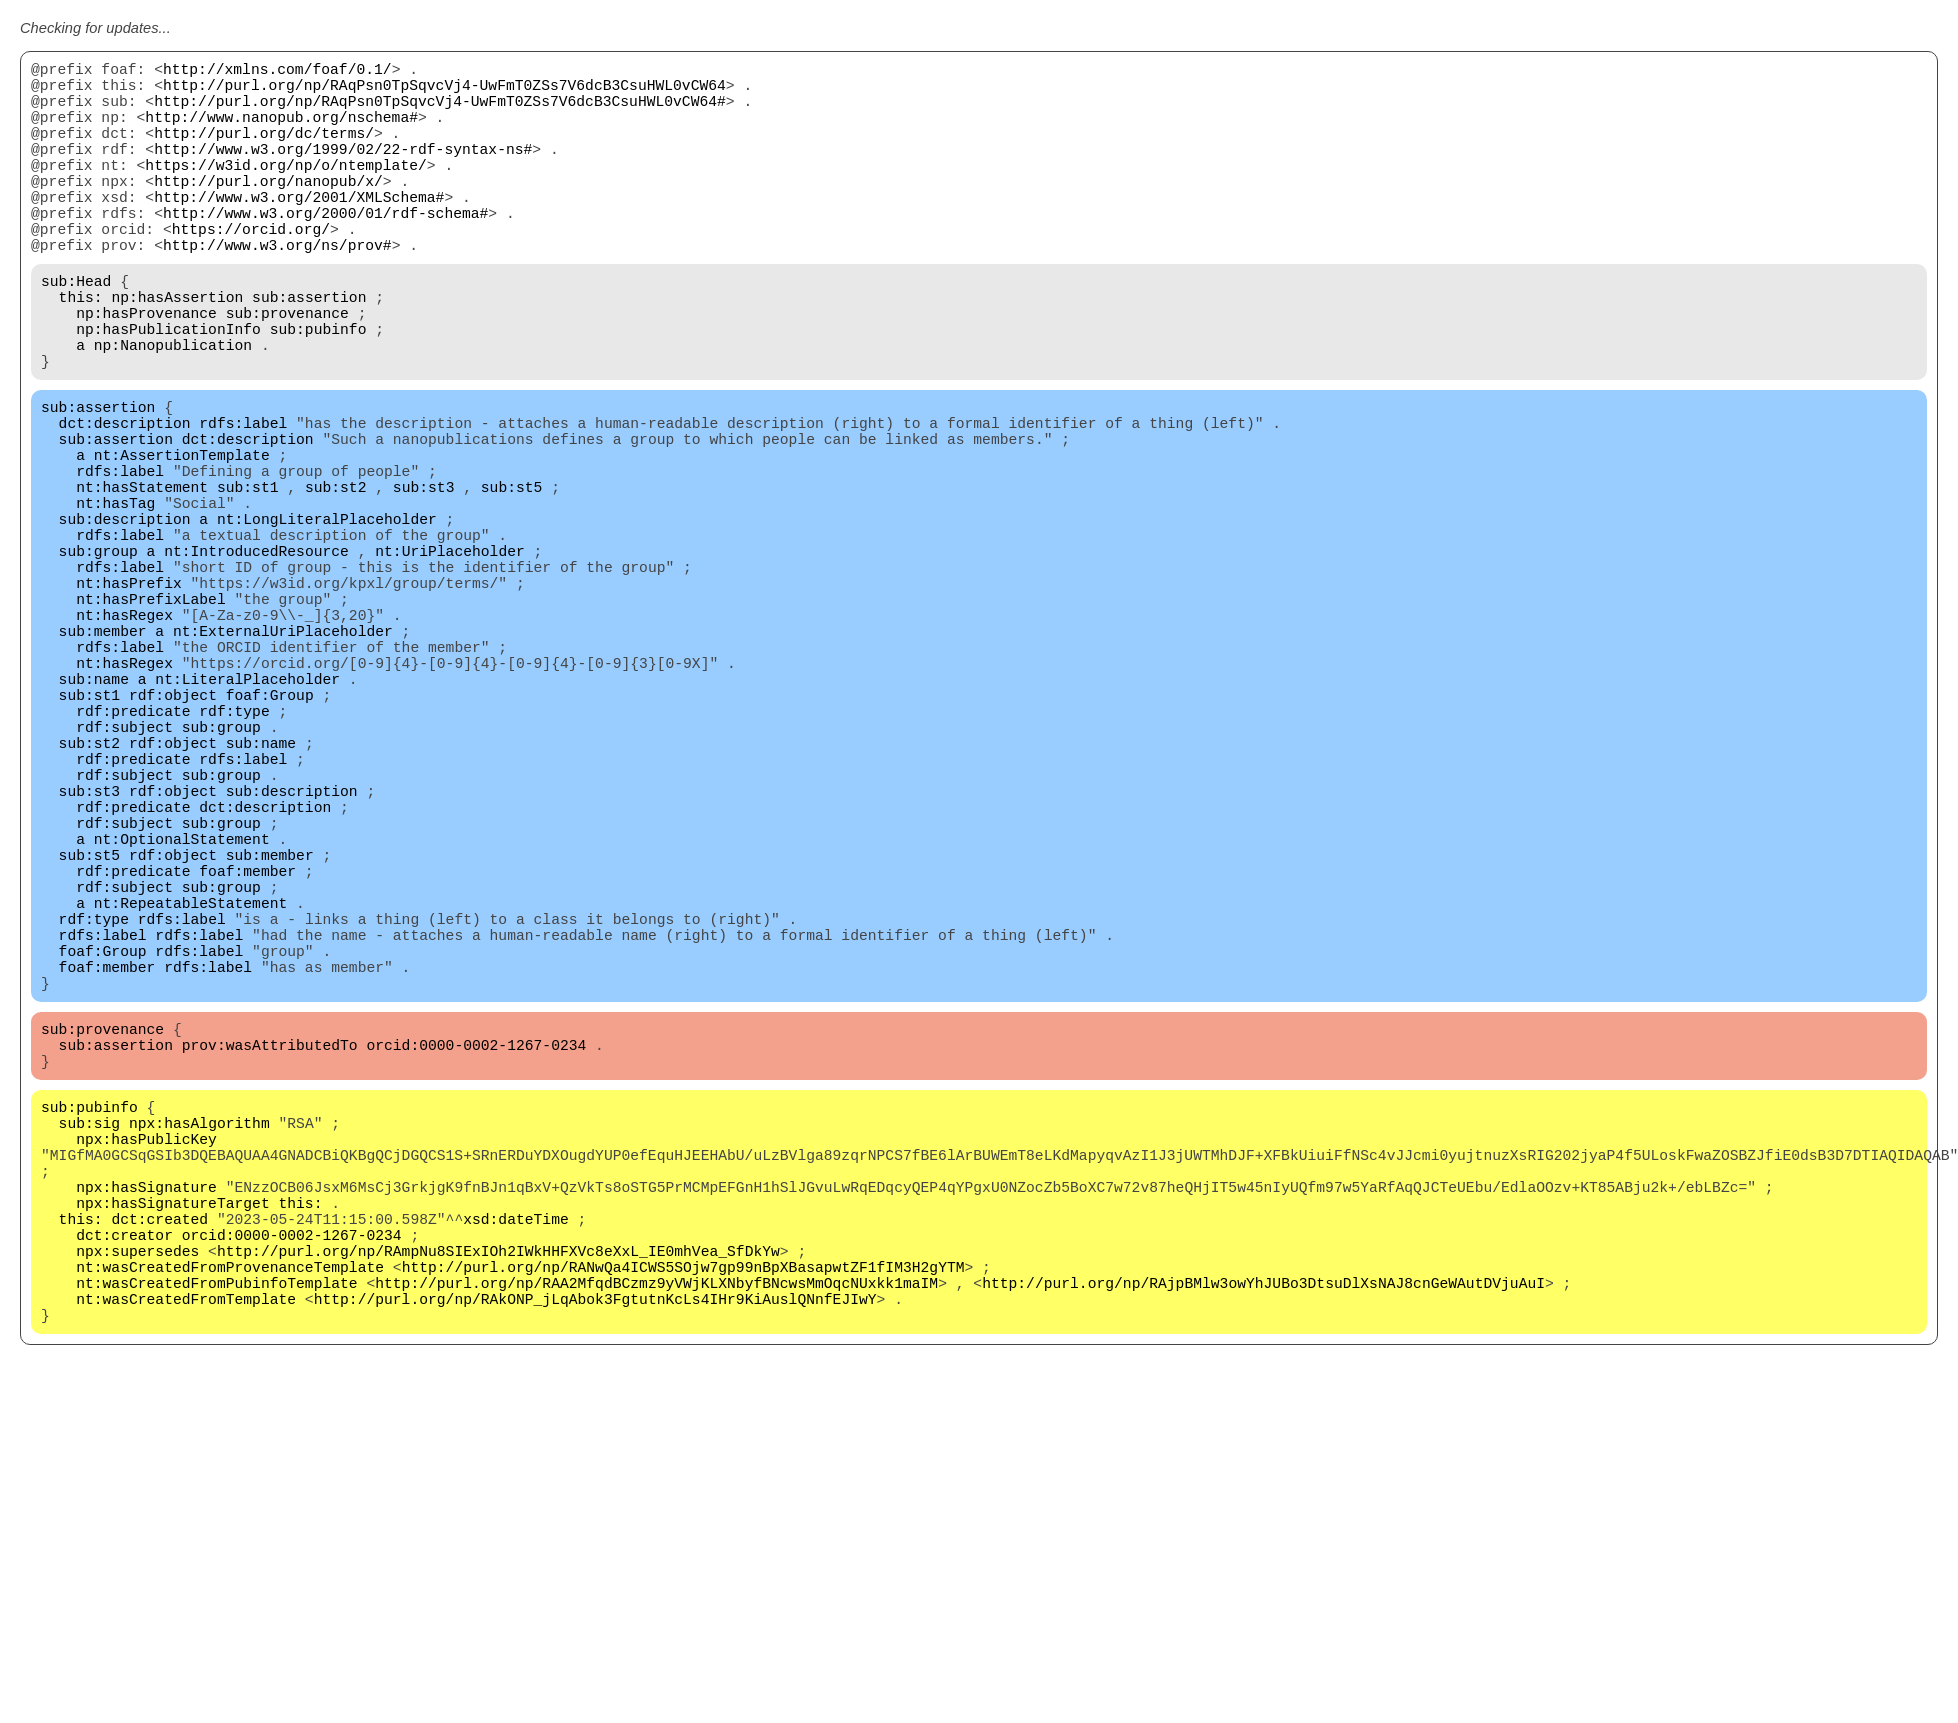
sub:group (98, 662)
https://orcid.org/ (251, 272)
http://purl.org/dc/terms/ (264, 152)
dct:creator (124, 1502)
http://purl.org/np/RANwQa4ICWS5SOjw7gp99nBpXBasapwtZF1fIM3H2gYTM (683, 1542)
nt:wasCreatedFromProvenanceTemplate (230, 1542)
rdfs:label (243, 502)
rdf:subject (124, 882)
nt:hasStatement (142, 582)
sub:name (94, 822)
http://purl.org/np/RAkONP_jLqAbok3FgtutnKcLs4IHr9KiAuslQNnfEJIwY (595, 1582)
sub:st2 (336, 582)
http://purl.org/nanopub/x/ (268, 212)
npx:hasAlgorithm (199, 1362)
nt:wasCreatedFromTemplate (186, 1582)
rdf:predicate (133, 862)
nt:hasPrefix (129, 702)
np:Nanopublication (173, 412)
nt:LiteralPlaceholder (247, 822)
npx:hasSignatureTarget (172, 1462)
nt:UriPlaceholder (450, 662)
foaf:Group (270, 842)
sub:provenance (287, 372)
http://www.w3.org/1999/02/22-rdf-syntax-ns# (343, 172)
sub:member (103, 762)
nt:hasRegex (124, 742)
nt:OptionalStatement (182, 1022)
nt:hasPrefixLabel (151, 722)
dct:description (125, 502)
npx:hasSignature (146, 1442)
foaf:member (247, 1062)
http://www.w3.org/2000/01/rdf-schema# (325, 252)
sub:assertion (309, 352)
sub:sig (90, 1362)
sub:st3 (424, 582)
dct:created (159, 1482)
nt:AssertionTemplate (182, 542)
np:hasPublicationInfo (168, 392)
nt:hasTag (115, 602)
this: (81, 352)
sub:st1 (248, 582)
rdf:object (173, 842)
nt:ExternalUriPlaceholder (283, 762)
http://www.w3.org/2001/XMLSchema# (299, 232)
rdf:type (234, 862)
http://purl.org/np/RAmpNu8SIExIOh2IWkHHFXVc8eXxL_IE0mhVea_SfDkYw (498, 1522)
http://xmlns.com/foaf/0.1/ (277, 72)
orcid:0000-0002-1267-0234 (476, 1272)
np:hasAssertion (177, 352)
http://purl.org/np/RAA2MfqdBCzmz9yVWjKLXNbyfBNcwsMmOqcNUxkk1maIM (656, 1562)
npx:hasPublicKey (146, 1382)
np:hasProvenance (146, 372)
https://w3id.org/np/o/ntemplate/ (285, 192)
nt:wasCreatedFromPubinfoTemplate (216, 1562)
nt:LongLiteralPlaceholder (327, 622)
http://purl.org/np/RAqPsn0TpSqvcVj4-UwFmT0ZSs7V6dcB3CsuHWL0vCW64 (444, 92)
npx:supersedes (137, 1522)
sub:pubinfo (318, 392)
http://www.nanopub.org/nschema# (281, 132)
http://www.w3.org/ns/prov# (277, 292)
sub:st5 (512, 582)
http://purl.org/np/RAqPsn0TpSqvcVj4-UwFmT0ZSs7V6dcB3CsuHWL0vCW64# (440, 112)
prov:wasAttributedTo (270, 1272)
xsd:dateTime (516, 1482)
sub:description (125, 622)
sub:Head (76, 332)
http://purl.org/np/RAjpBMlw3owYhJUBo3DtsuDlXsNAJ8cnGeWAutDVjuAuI (1263, 1562)
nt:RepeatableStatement (190, 1102)
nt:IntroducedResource (256, 662)
